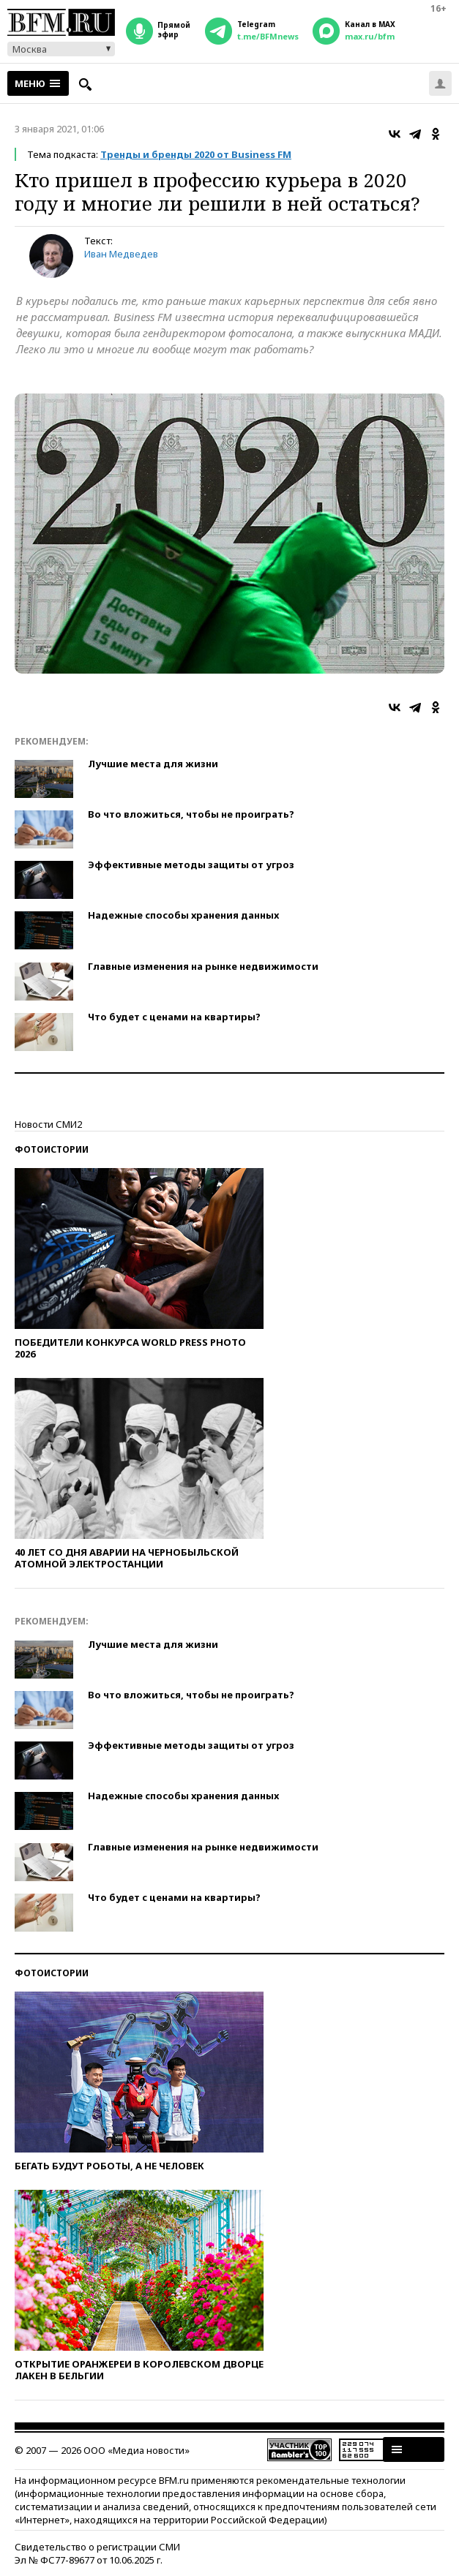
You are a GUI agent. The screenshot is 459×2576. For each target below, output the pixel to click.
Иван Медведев (121, 253)
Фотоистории (52, 1149)
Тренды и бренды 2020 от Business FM (195, 154)
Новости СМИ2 (48, 1124)
